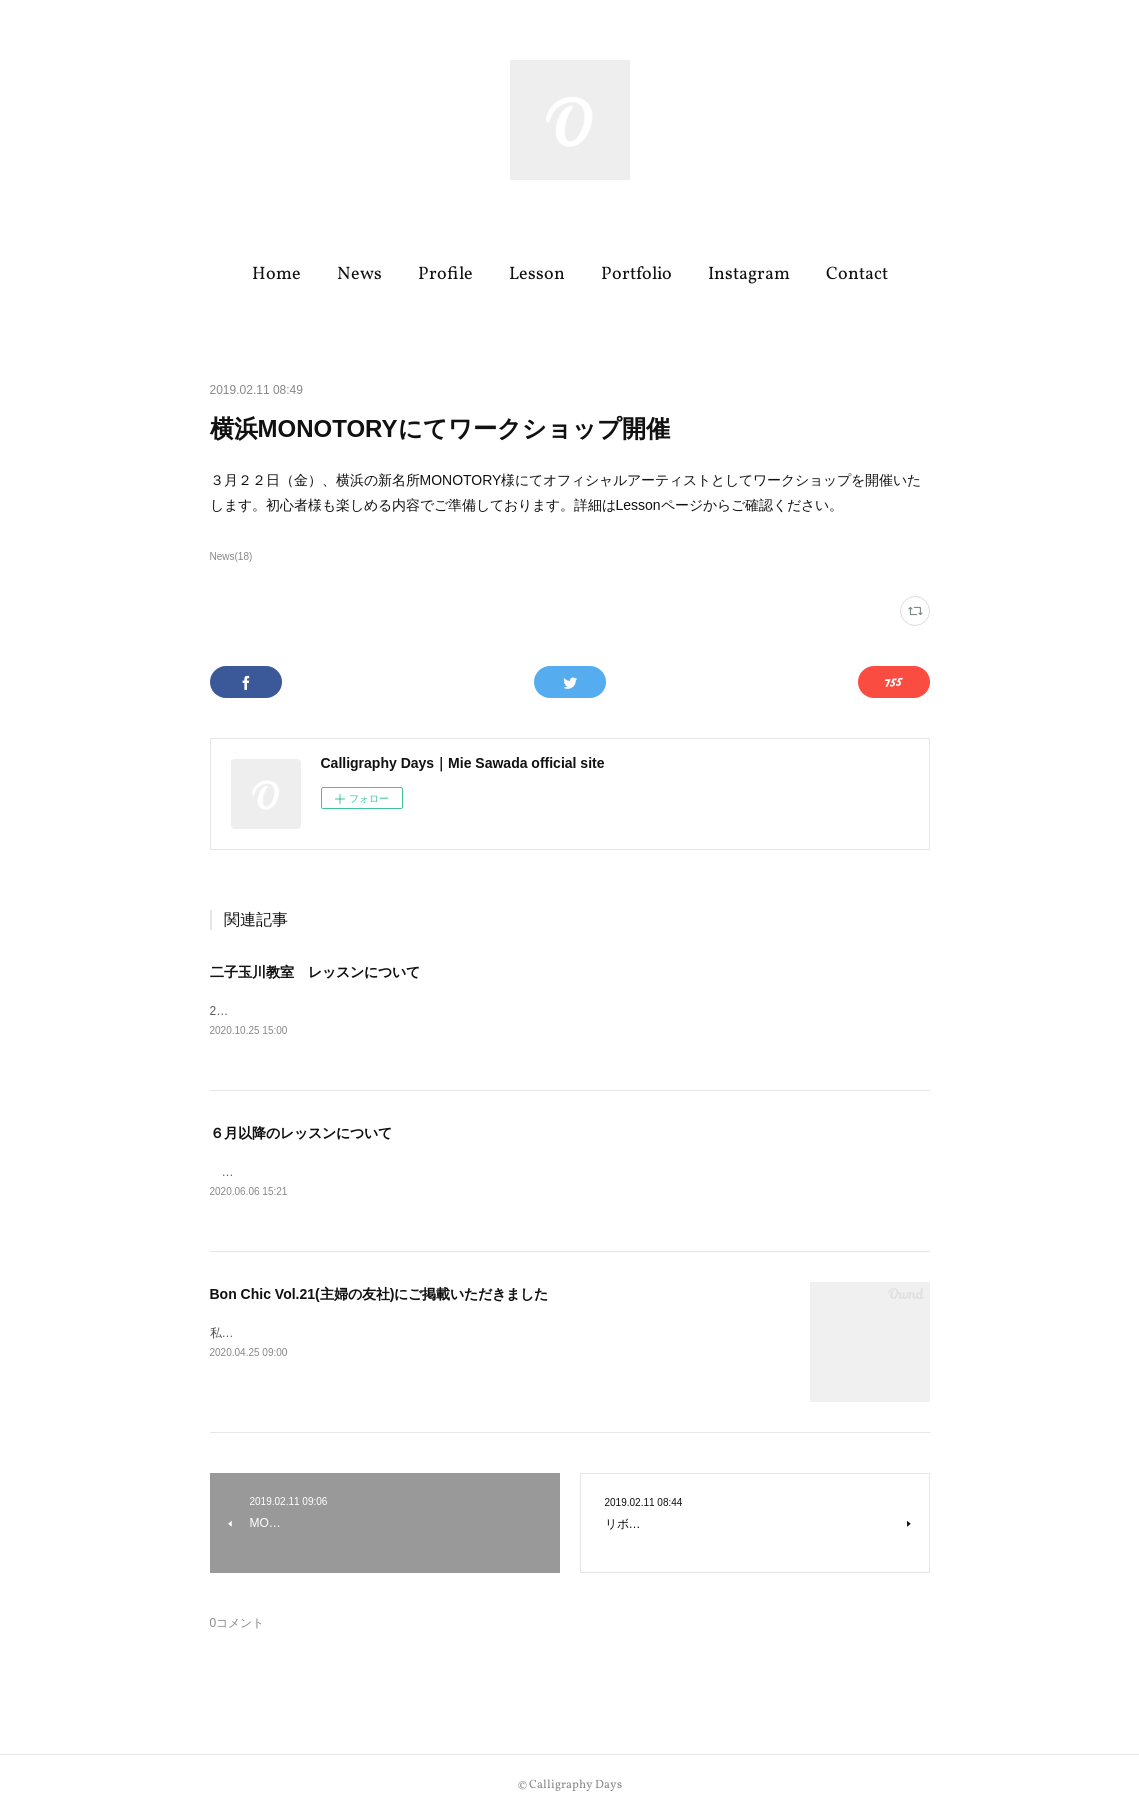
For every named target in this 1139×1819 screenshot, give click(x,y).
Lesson (537, 274)
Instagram (749, 274)
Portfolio (636, 274)
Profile (445, 274)
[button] (276, 275)
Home (276, 274)
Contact (857, 274)
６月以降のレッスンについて (301, 1135)
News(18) (231, 556)
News (359, 274)
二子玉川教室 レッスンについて (315, 972)
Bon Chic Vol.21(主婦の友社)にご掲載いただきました (379, 1297)
